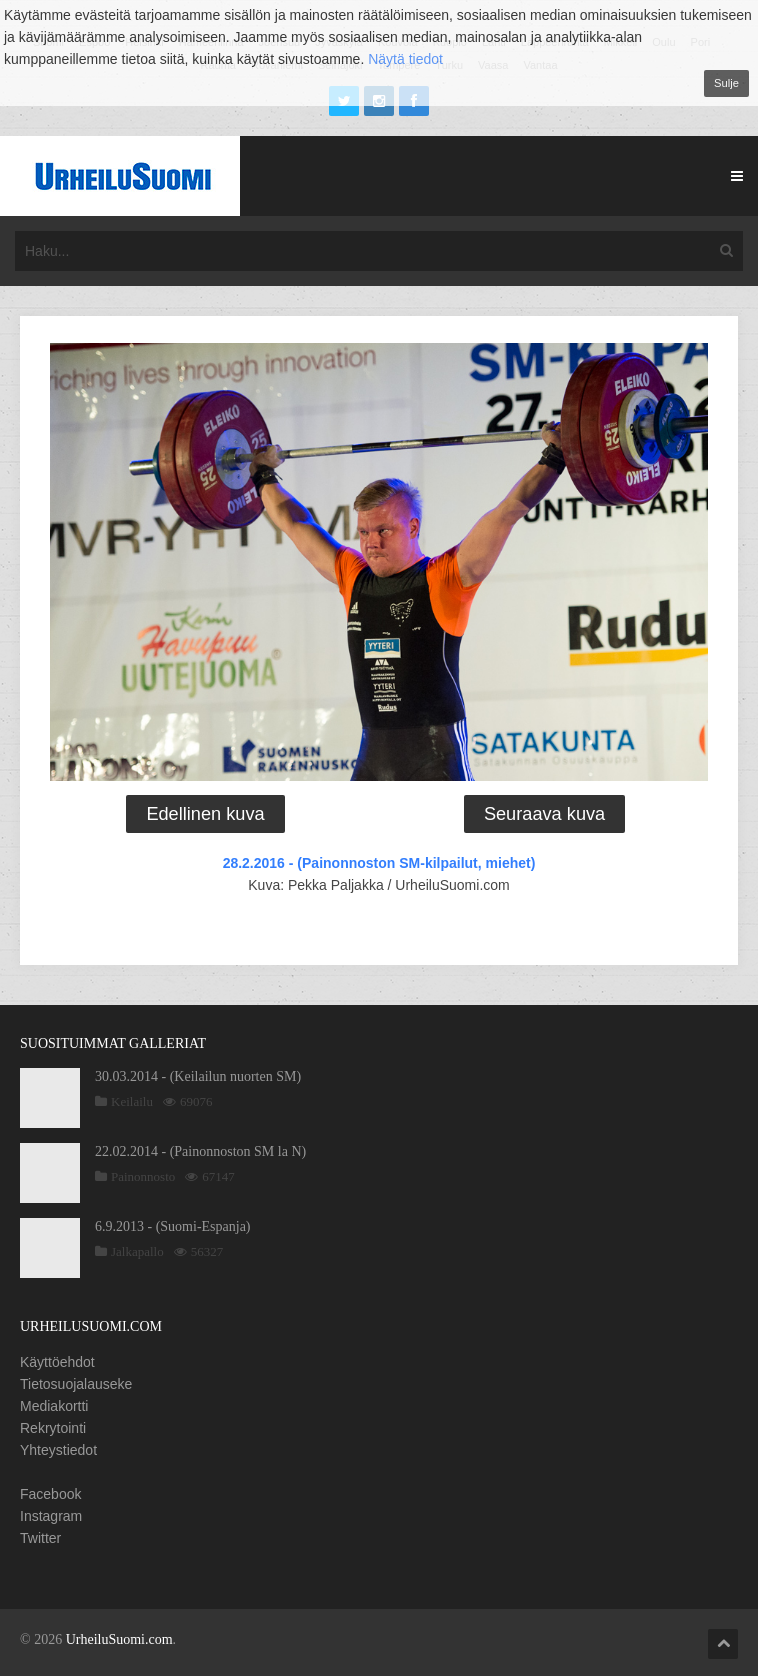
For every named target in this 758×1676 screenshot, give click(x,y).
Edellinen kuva (205, 814)
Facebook (50, 1494)
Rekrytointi (53, 1428)
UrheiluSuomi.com (119, 1639)
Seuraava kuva (544, 814)
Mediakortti (54, 1406)
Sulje (726, 83)
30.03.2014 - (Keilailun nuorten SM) (198, 1076)
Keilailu (132, 1101)
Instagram (51, 1516)
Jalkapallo (137, 1251)
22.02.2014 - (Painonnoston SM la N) (200, 1151)
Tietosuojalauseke (76, 1384)
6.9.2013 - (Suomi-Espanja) (173, 1226)
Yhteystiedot (58, 1450)
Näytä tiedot (405, 59)
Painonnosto (143, 1176)
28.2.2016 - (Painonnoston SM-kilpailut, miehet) (379, 863)
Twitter (40, 1538)
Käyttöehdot (57, 1362)
